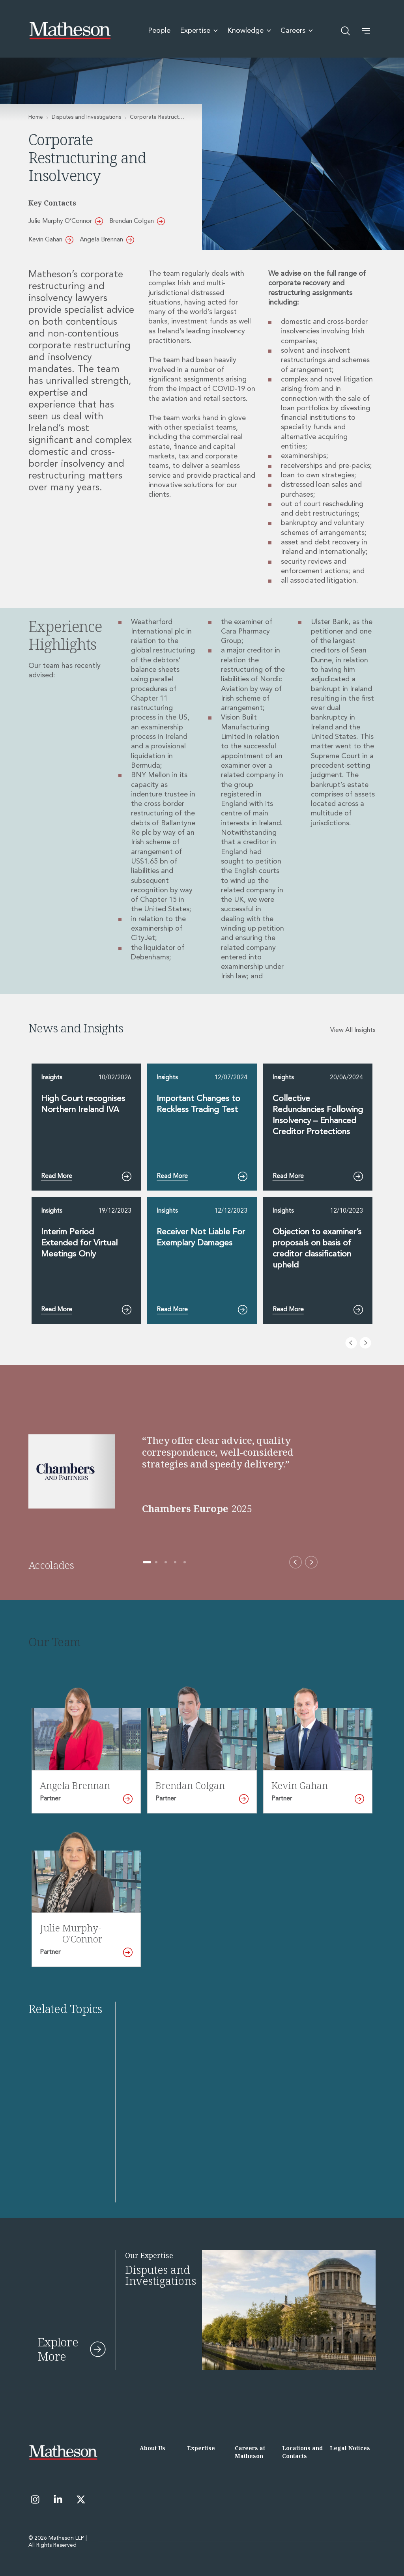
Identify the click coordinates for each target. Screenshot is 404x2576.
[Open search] (346, 31)
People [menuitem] (159, 30)
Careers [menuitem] (297, 30)
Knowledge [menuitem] (249, 30)
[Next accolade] (311, 1562)
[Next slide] (365, 1343)
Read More (86, 1176)
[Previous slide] (351, 1343)
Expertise (201, 2448)
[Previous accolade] (295, 1562)
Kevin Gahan (50, 240)
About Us (152, 2448)
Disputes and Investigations (86, 117)
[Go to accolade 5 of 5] (184, 1562)
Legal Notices (350, 2448)
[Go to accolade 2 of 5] (156, 1562)
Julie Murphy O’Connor (65, 221)
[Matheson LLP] (69, 31)
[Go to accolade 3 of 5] (165, 1562)
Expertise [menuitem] (199, 30)
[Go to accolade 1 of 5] (147, 1562)
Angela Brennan (107, 240)
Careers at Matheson (250, 2452)
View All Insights (353, 1030)
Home (35, 117)
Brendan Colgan (137, 221)
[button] (366, 30)
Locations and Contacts (302, 2452)
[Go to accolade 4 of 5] (175, 1562)
